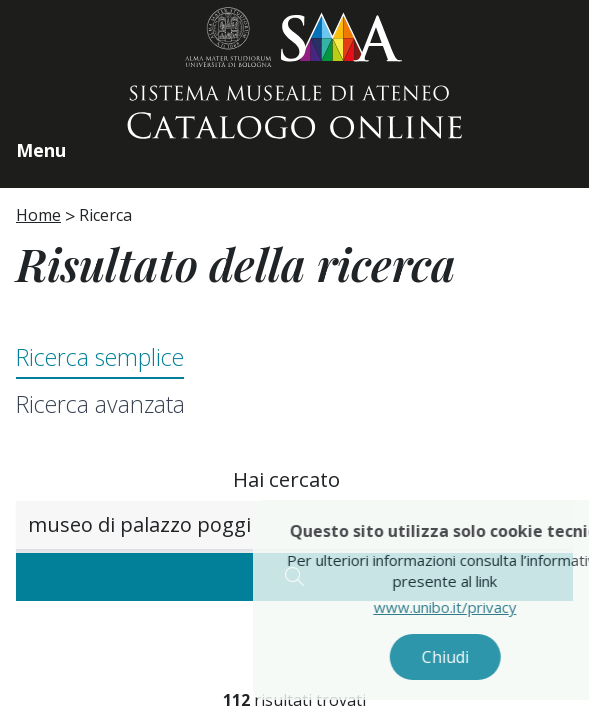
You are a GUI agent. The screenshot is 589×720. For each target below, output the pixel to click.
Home (38, 215)
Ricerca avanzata (100, 404)
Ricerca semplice (100, 357)
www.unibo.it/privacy (461, 607)
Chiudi (461, 657)
